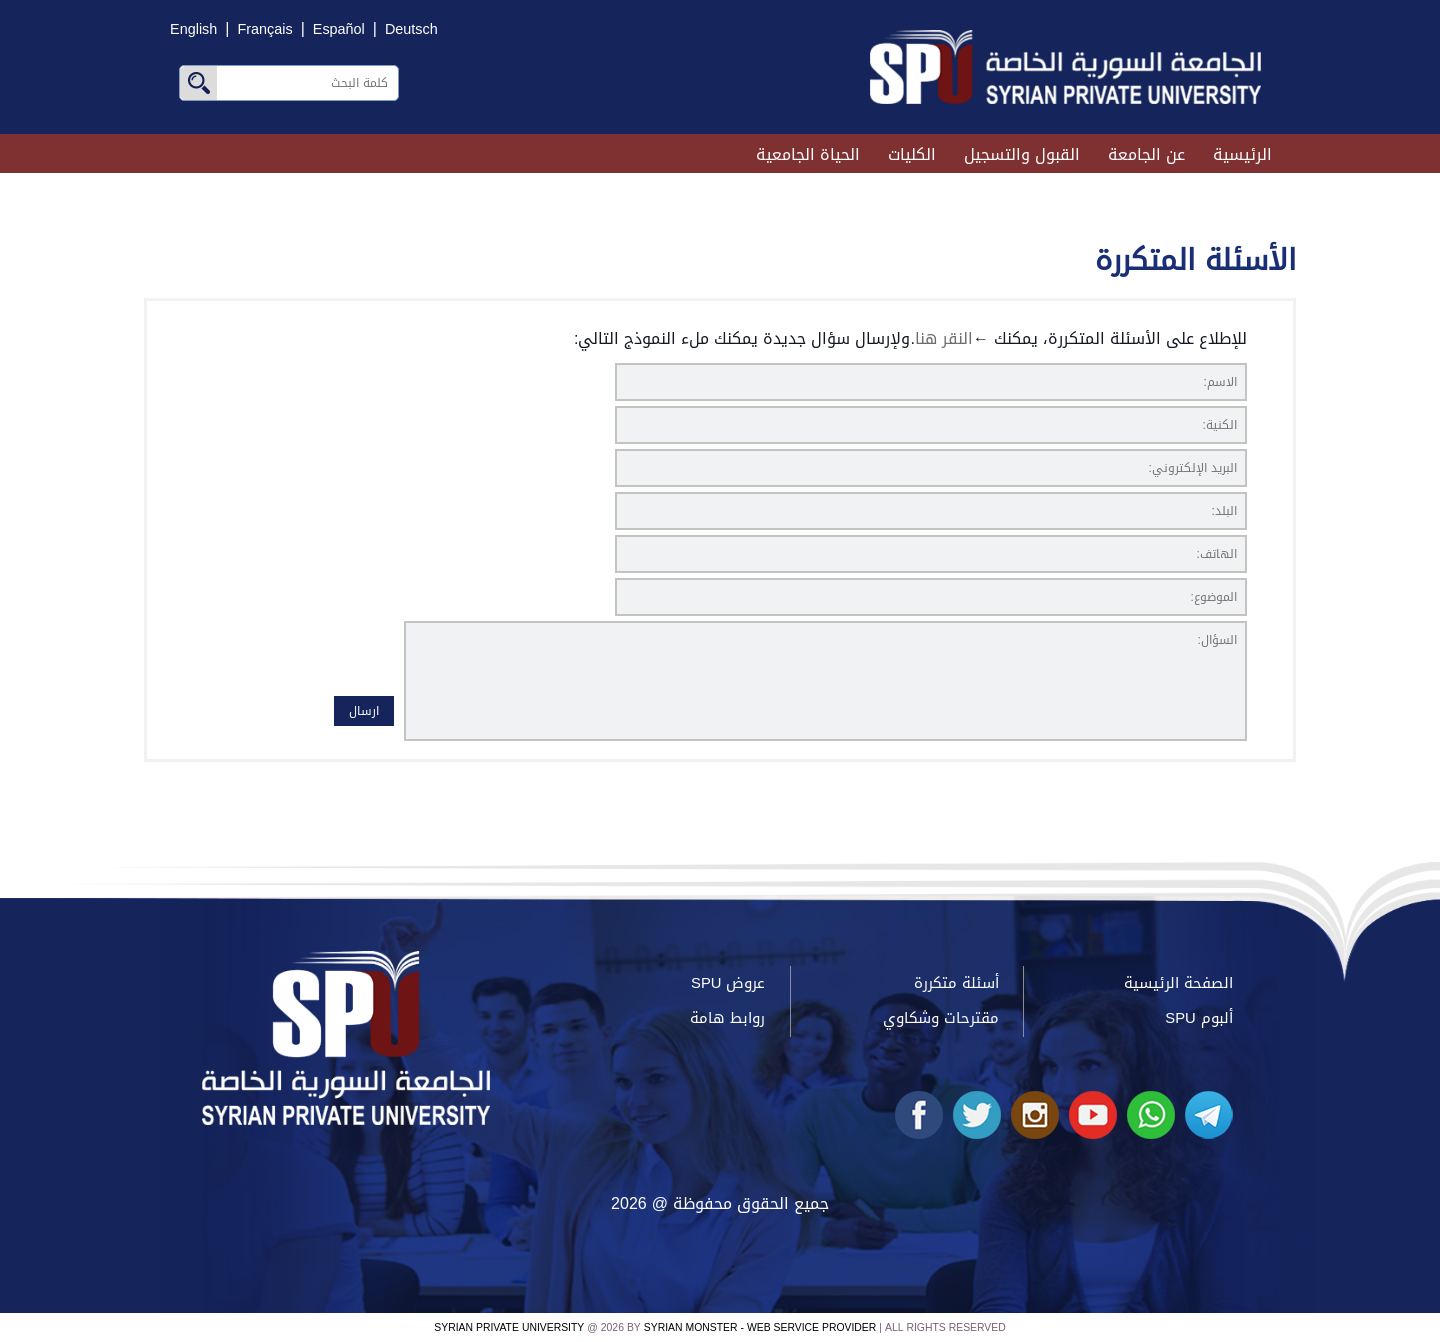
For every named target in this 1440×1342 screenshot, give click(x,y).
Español (339, 29)
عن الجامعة (1146, 154)
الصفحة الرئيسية (1178, 983)
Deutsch (411, 29)
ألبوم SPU (1198, 1018)
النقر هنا (944, 338)
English (193, 29)
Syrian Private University (509, 1327)
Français (264, 29)
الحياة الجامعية (808, 154)
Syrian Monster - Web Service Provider (760, 1327)
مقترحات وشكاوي (941, 1018)
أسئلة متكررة (956, 983)
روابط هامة (727, 1018)
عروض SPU (728, 983)
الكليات (912, 154)
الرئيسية (1242, 154)
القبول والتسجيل (1022, 154)
